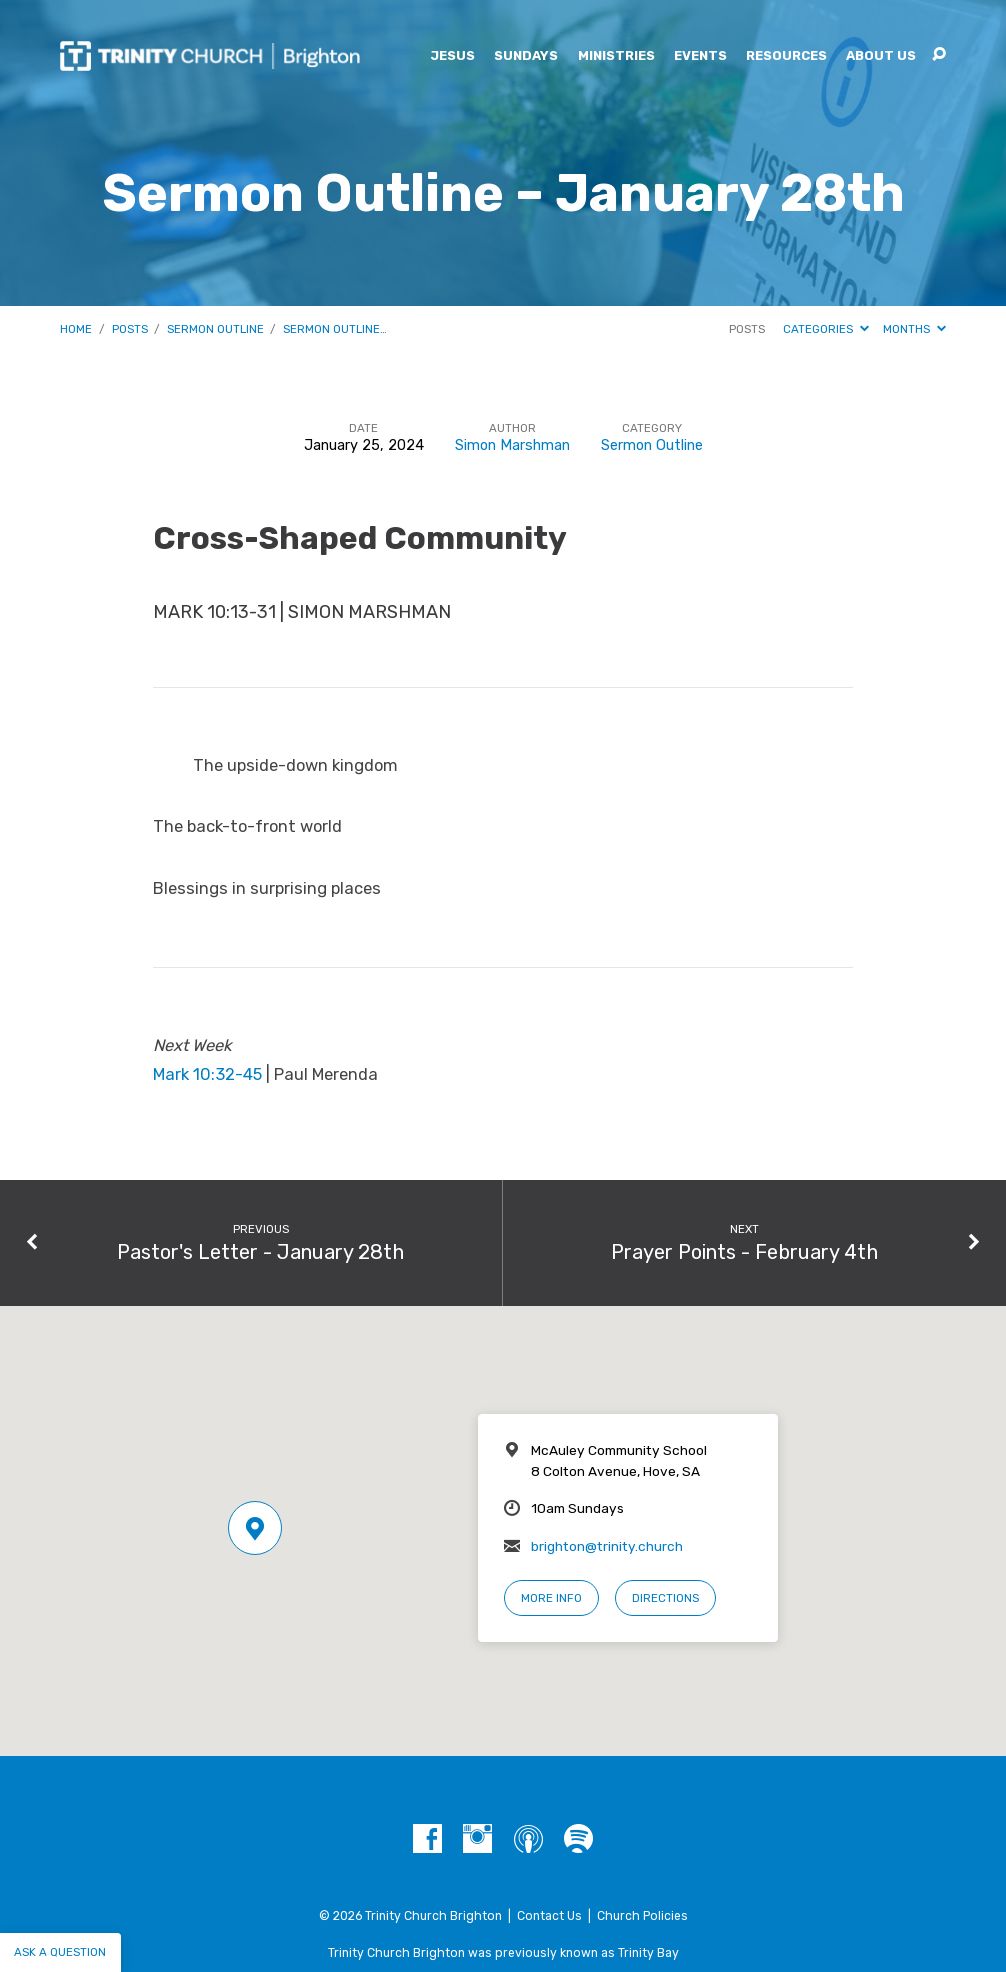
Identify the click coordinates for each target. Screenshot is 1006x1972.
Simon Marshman (512, 445)
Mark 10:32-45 (207, 1074)
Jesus (452, 56)
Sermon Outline (215, 329)
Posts (130, 329)
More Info (551, 1598)
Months (914, 329)
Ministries (616, 56)
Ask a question (60, 1952)
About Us (881, 56)
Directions (665, 1598)
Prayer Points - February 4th (744, 1252)
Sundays (526, 56)
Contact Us (549, 1916)
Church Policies (642, 1916)
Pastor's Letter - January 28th (260, 1252)
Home (76, 329)
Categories (826, 329)
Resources (786, 56)
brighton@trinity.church (607, 1546)
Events (700, 56)
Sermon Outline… (335, 329)
